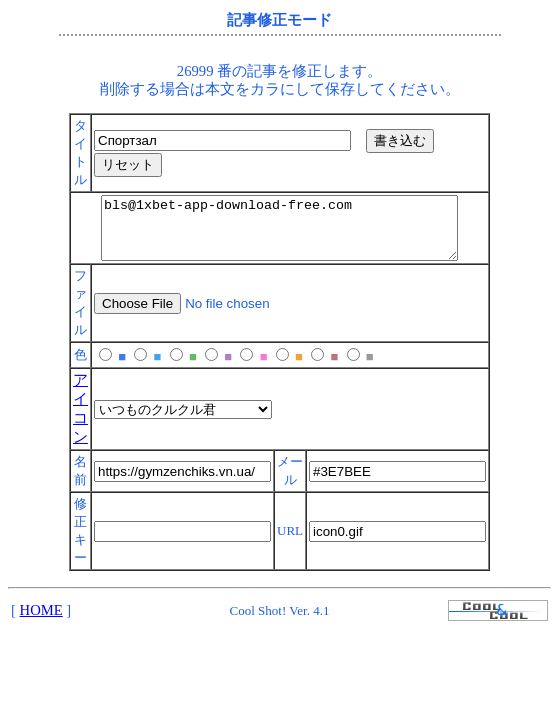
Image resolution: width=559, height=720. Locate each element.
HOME (41, 622)
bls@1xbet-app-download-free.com (279, 234)
